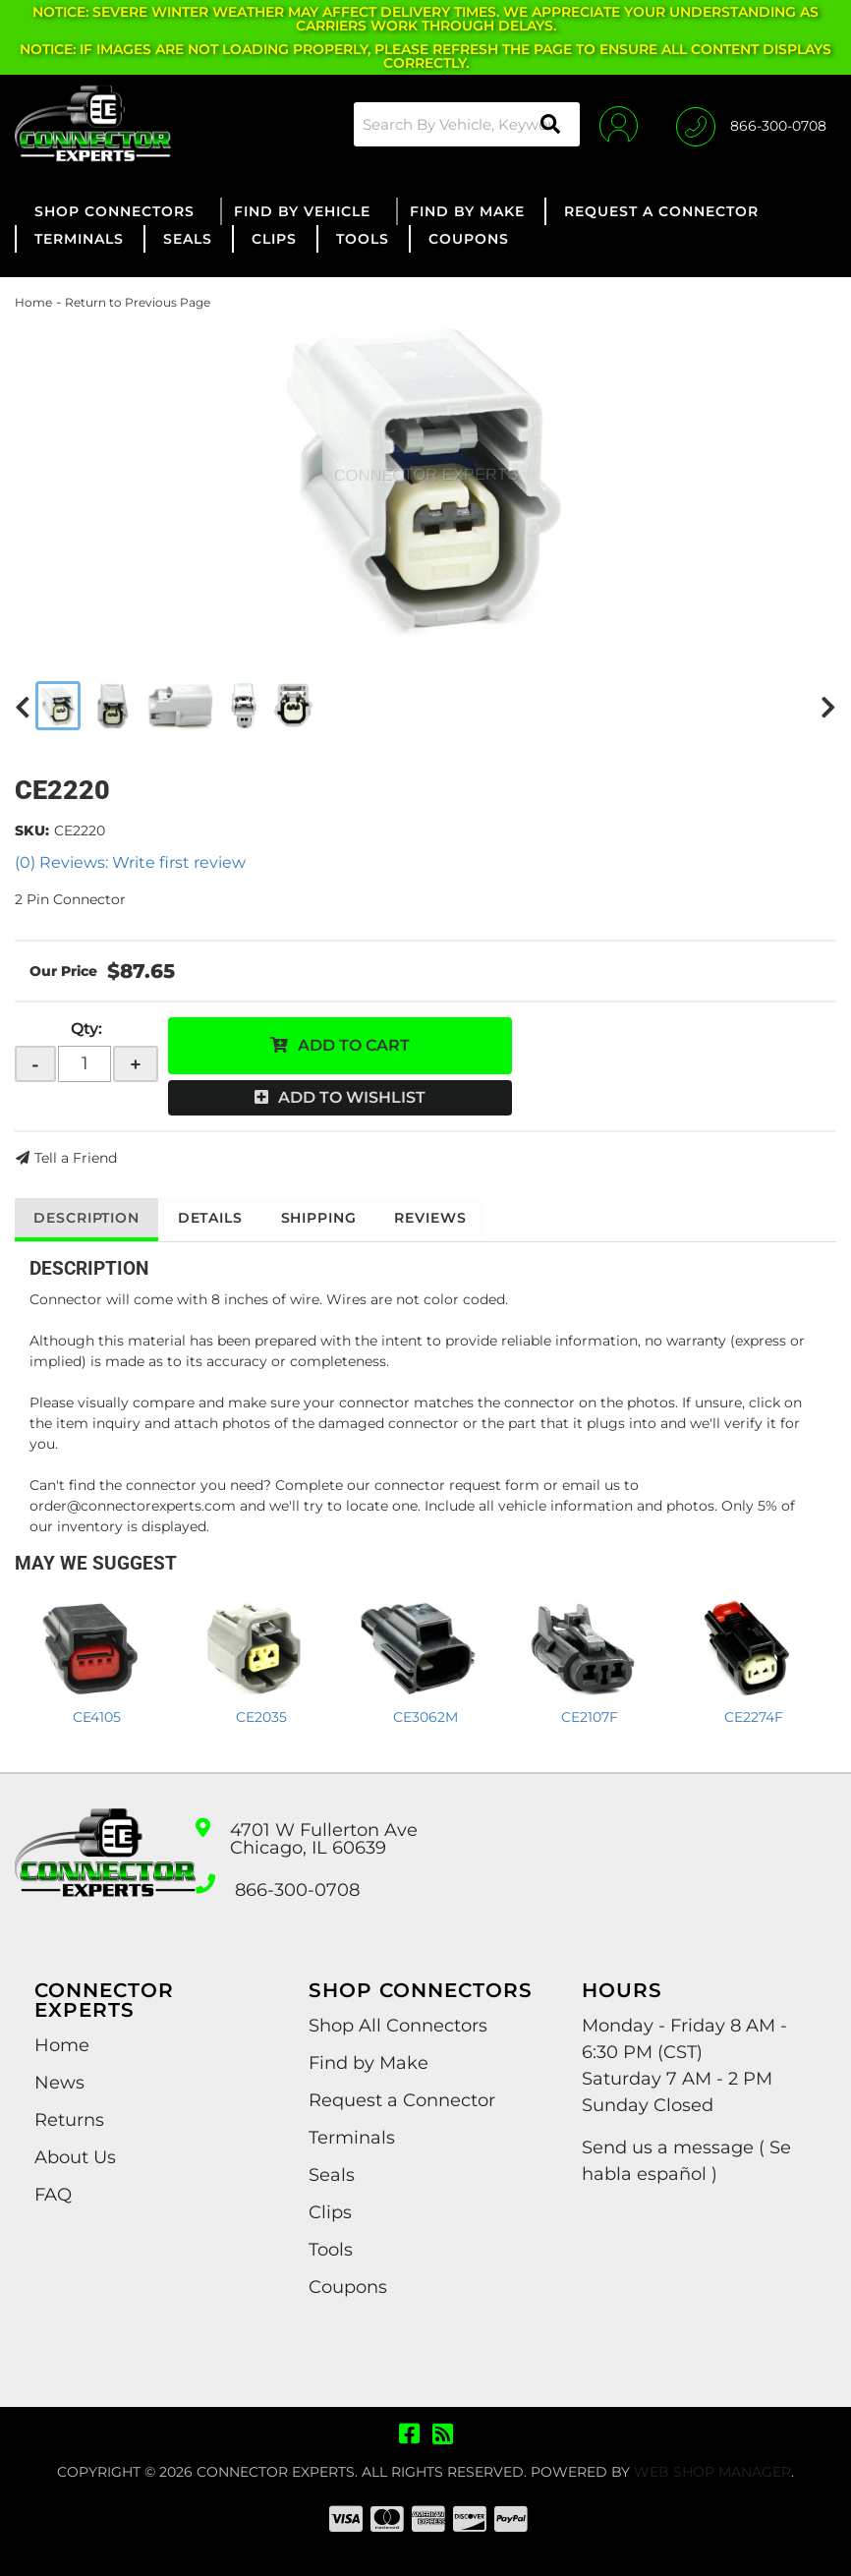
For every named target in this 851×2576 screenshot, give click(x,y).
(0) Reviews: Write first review (130, 862)
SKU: (32, 830)
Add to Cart (354, 1045)
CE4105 (97, 1717)
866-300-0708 (297, 1890)
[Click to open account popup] (618, 124)
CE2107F (589, 1717)
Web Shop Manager (712, 2472)
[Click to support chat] (751, 124)
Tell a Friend (75, 1158)
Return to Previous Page (137, 302)
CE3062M (425, 1717)
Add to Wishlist (352, 1097)
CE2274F (753, 1717)
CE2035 (261, 1717)
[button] (466, 124)
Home (33, 302)
